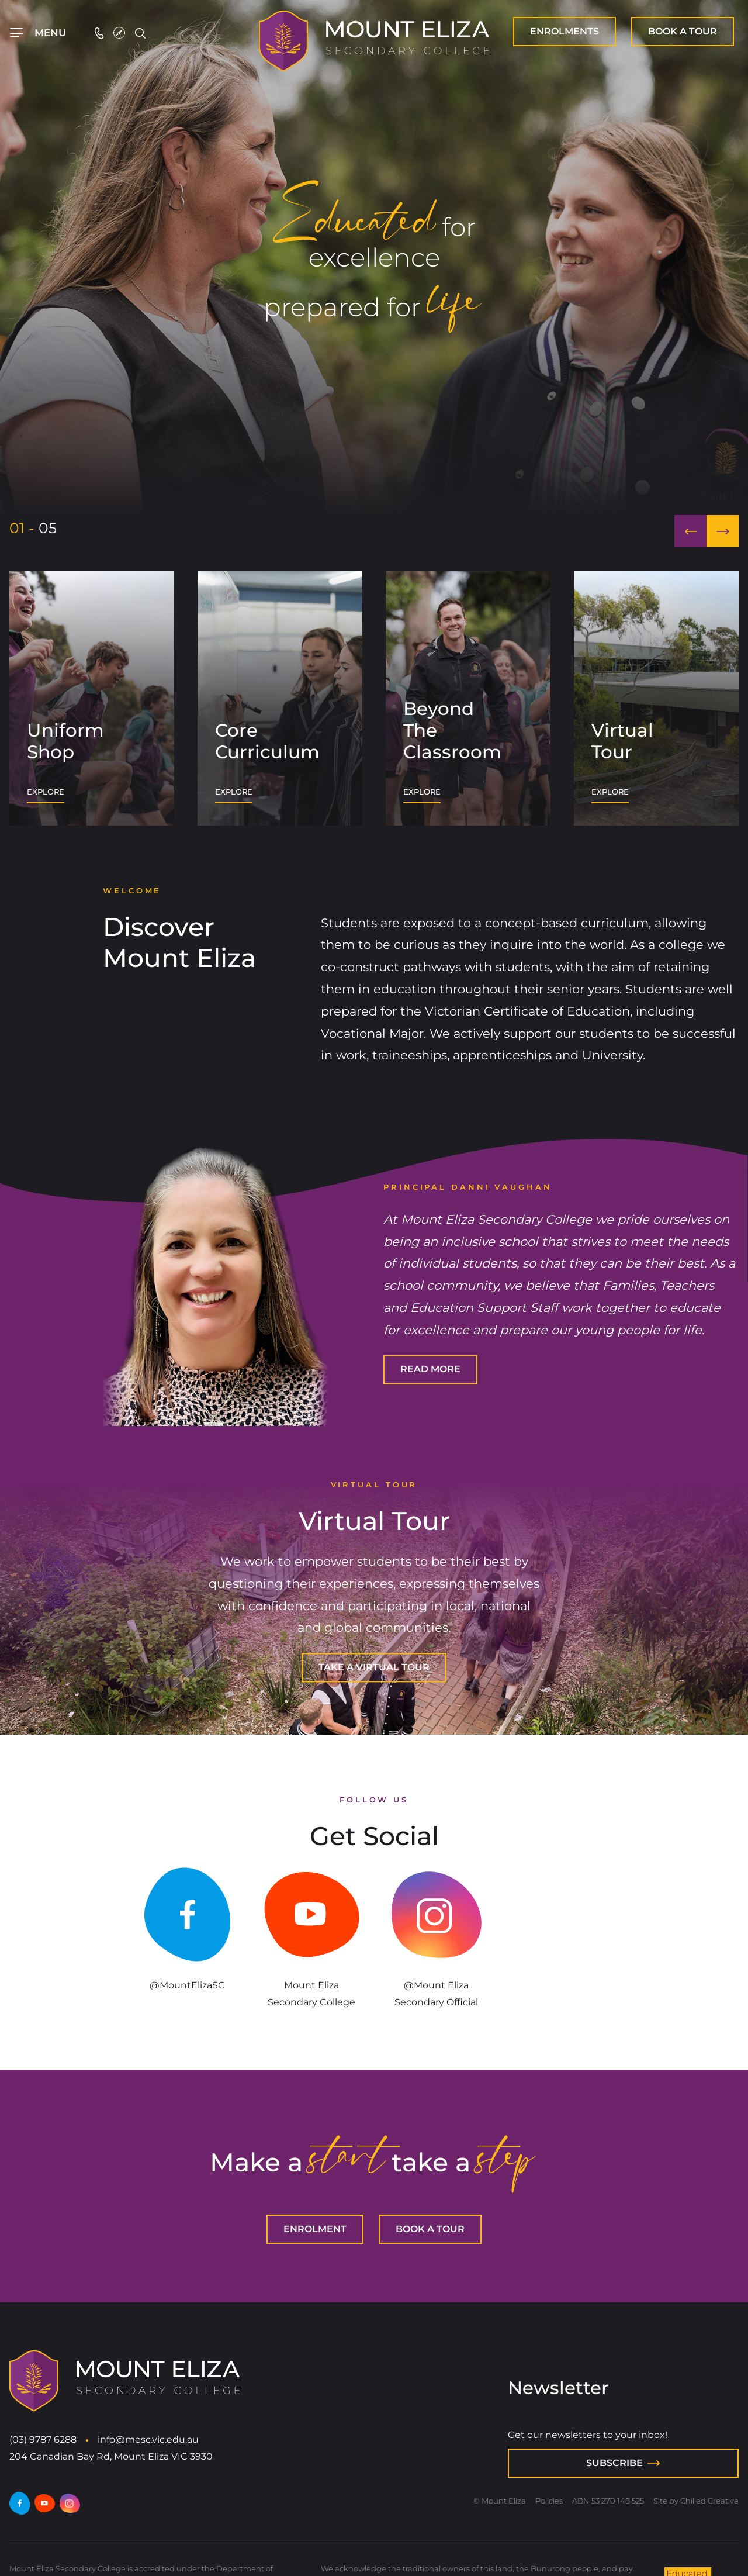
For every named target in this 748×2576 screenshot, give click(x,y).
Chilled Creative (709, 2500)
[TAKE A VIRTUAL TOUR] (374, 1668)
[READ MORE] (430, 1369)
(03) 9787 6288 (43, 2439)
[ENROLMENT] (564, 31)
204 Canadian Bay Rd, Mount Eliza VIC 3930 (111, 2456)
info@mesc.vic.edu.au (148, 2439)
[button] (690, 531)
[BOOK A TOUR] (682, 31)
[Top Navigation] (38, 33)
